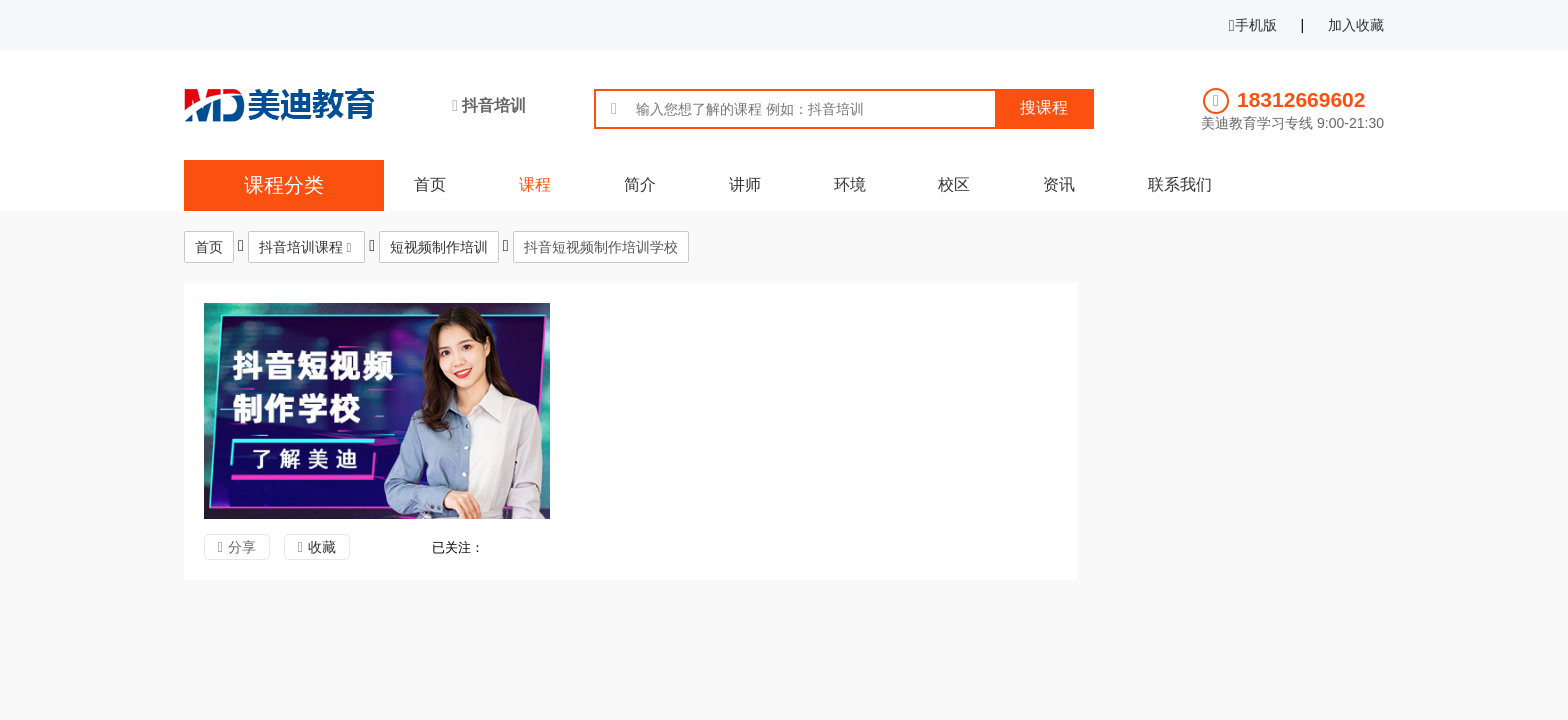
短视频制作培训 (439, 247)
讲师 (745, 184)
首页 (430, 184)
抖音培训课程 (301, 247)
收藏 (322, 547)
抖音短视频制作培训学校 (601, 247)
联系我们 (1180, 184)
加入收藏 (1356, 25)
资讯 (1059, 184)
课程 (535, 184)
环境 (850, 184)
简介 (640, 184)
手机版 (1253, 25)
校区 (954, 184)
